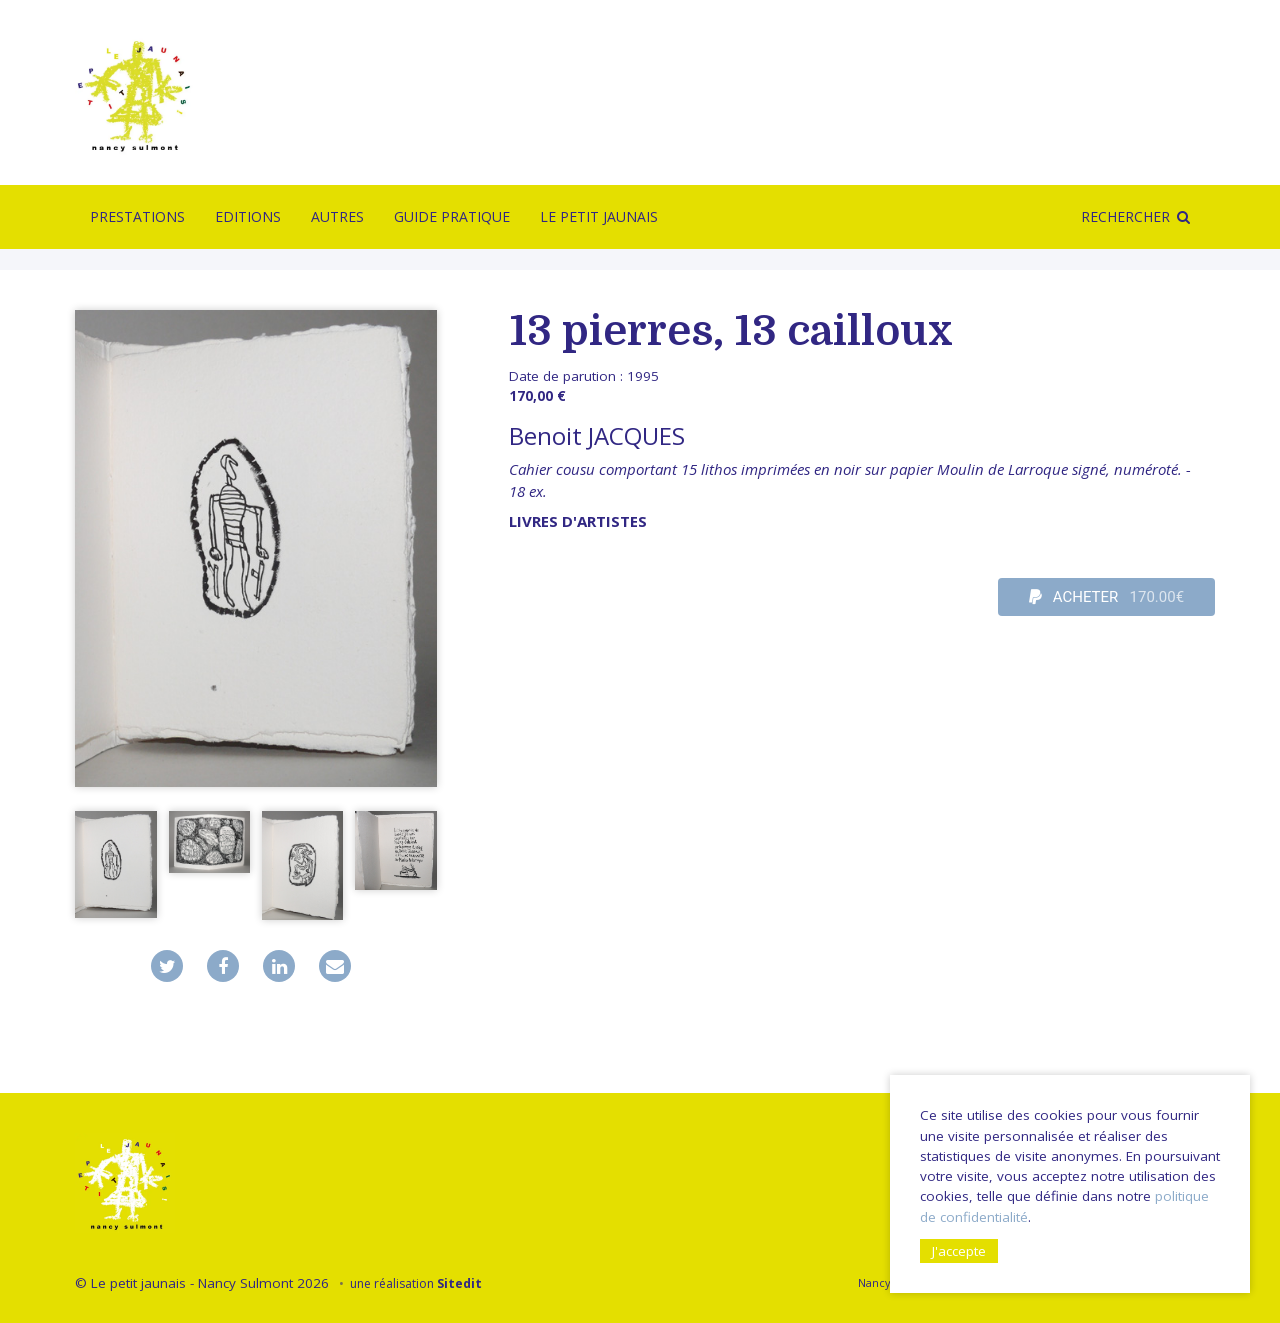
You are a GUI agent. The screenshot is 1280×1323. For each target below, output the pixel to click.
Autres (337, 216)
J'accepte (959, 1251)
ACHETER (1107, 597)
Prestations (137, 216)
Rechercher (1125, 216)
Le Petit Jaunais (599, 216)
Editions (248, 216)
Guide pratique (452, 216)
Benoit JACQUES (597, 435)
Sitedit (459, 1283)
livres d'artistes (578, 521)
